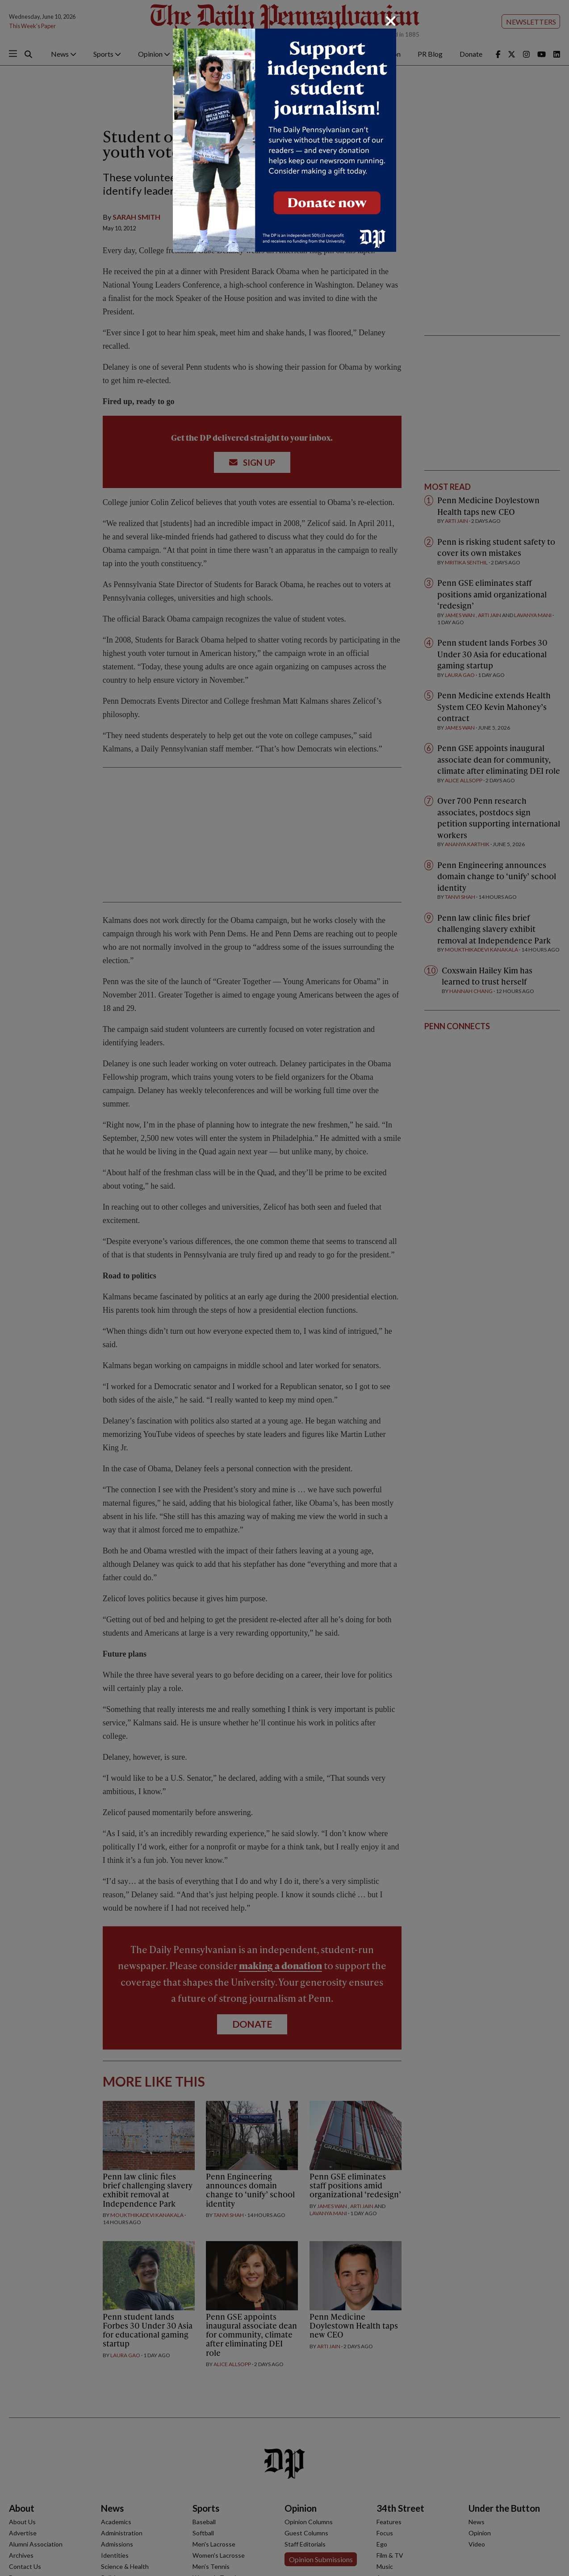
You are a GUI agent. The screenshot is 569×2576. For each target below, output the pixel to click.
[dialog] (284, 1288)
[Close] (391, 21)
